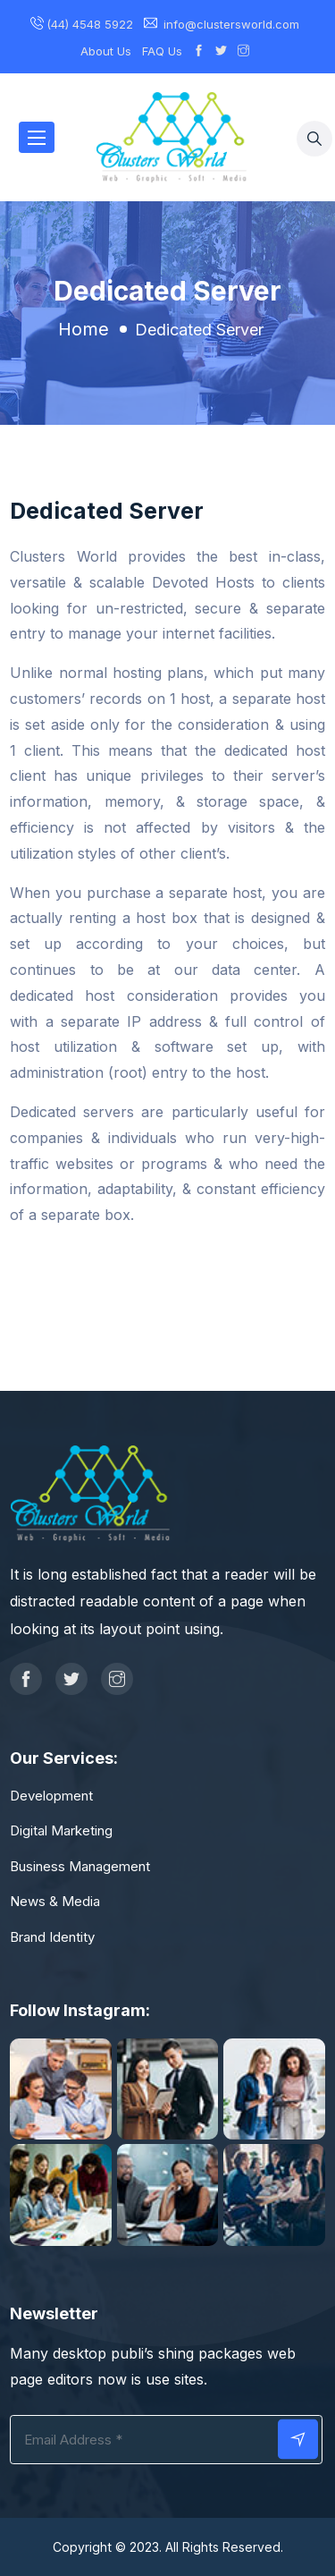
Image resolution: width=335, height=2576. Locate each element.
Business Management (80, 1866)
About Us (105, 51)
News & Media (55, 1901)
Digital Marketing (61, 1830)
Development (51, 1795)
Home (83, 329)
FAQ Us (162, 51)
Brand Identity (52, 1936)
